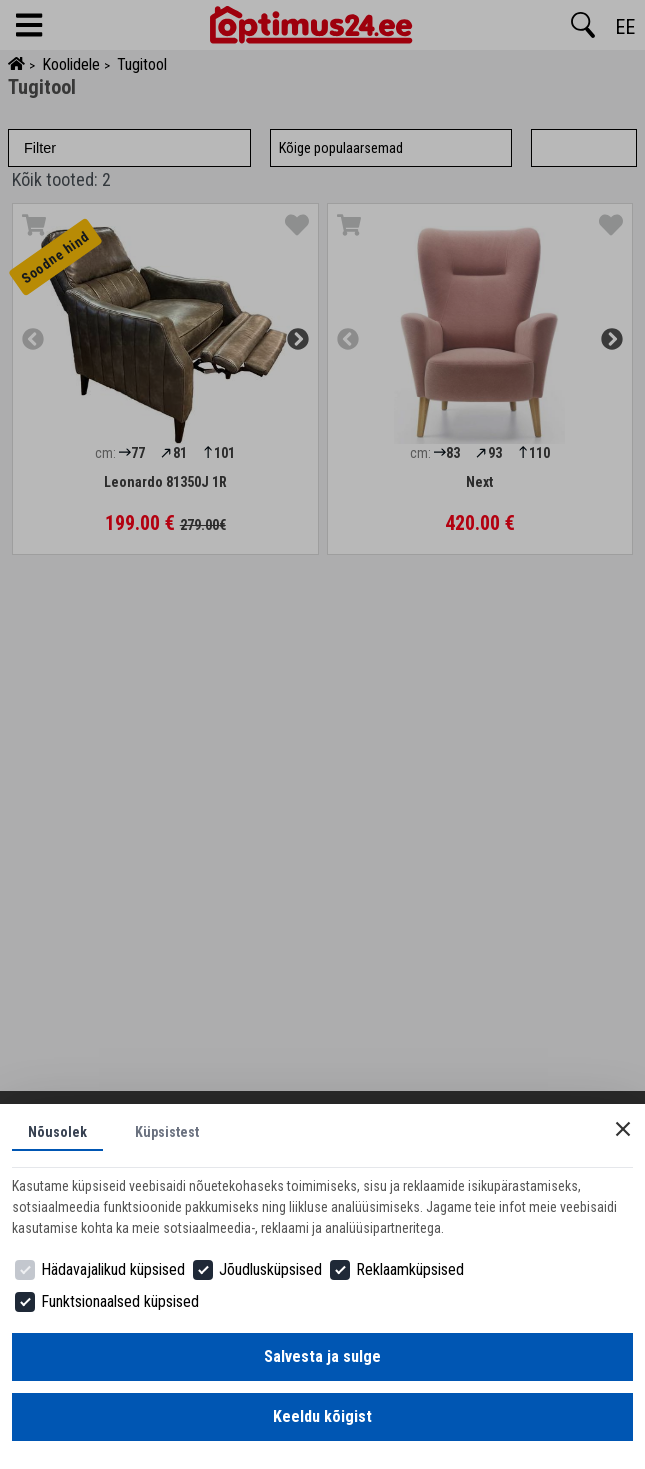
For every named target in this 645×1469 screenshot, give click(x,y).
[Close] (623, 1129)
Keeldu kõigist (322, 1416)
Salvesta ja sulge (322, 1356)
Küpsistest (167, 1132)
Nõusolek (57, 1132)
